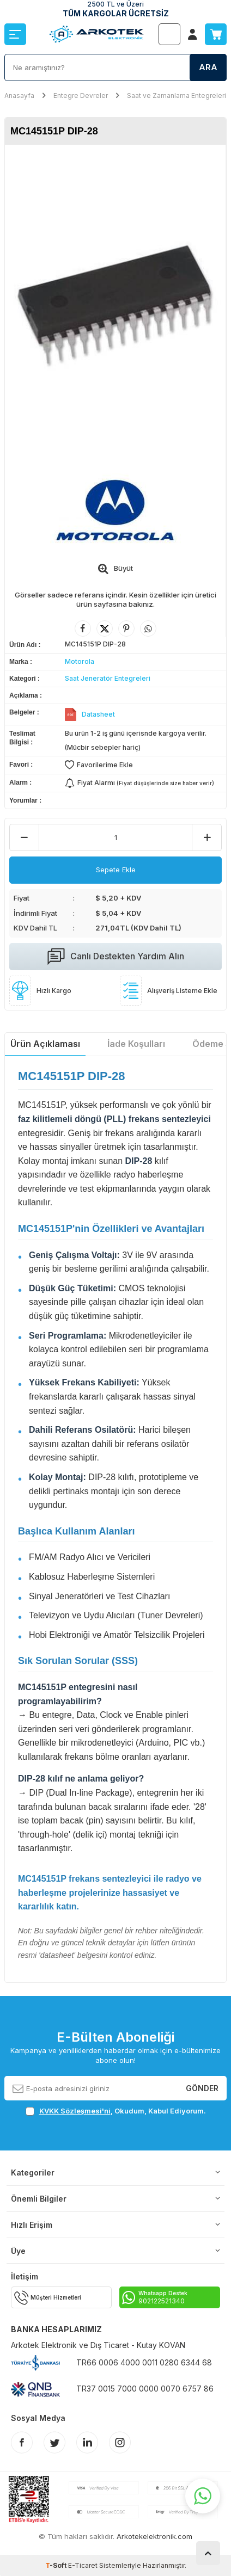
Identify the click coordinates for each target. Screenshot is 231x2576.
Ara (208, 67)
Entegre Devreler (80, 95)
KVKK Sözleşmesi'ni (75, 2110)
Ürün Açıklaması (45, 1043)
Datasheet (98, 714)
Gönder (202, 2087)
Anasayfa (19, 95)
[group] (115, 304)
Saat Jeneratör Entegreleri (107, 678)
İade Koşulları (136, 1043)
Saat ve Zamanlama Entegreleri (176, 95)
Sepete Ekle (116, 869)
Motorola (79, 661)
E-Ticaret (83, 2565)
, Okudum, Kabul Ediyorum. (116, 2111)
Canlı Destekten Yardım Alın (115, 956)
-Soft (56, 2565)
